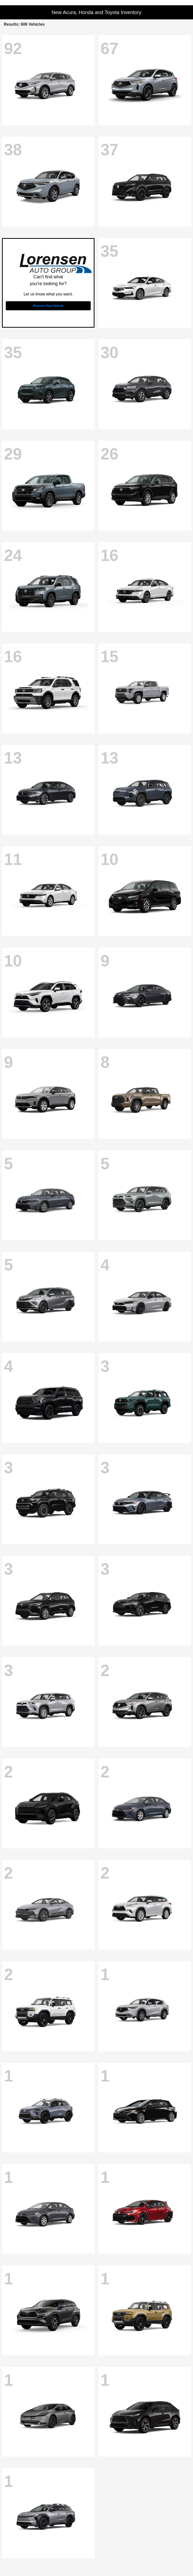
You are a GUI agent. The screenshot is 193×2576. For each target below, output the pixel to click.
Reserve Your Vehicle (48, 306)
